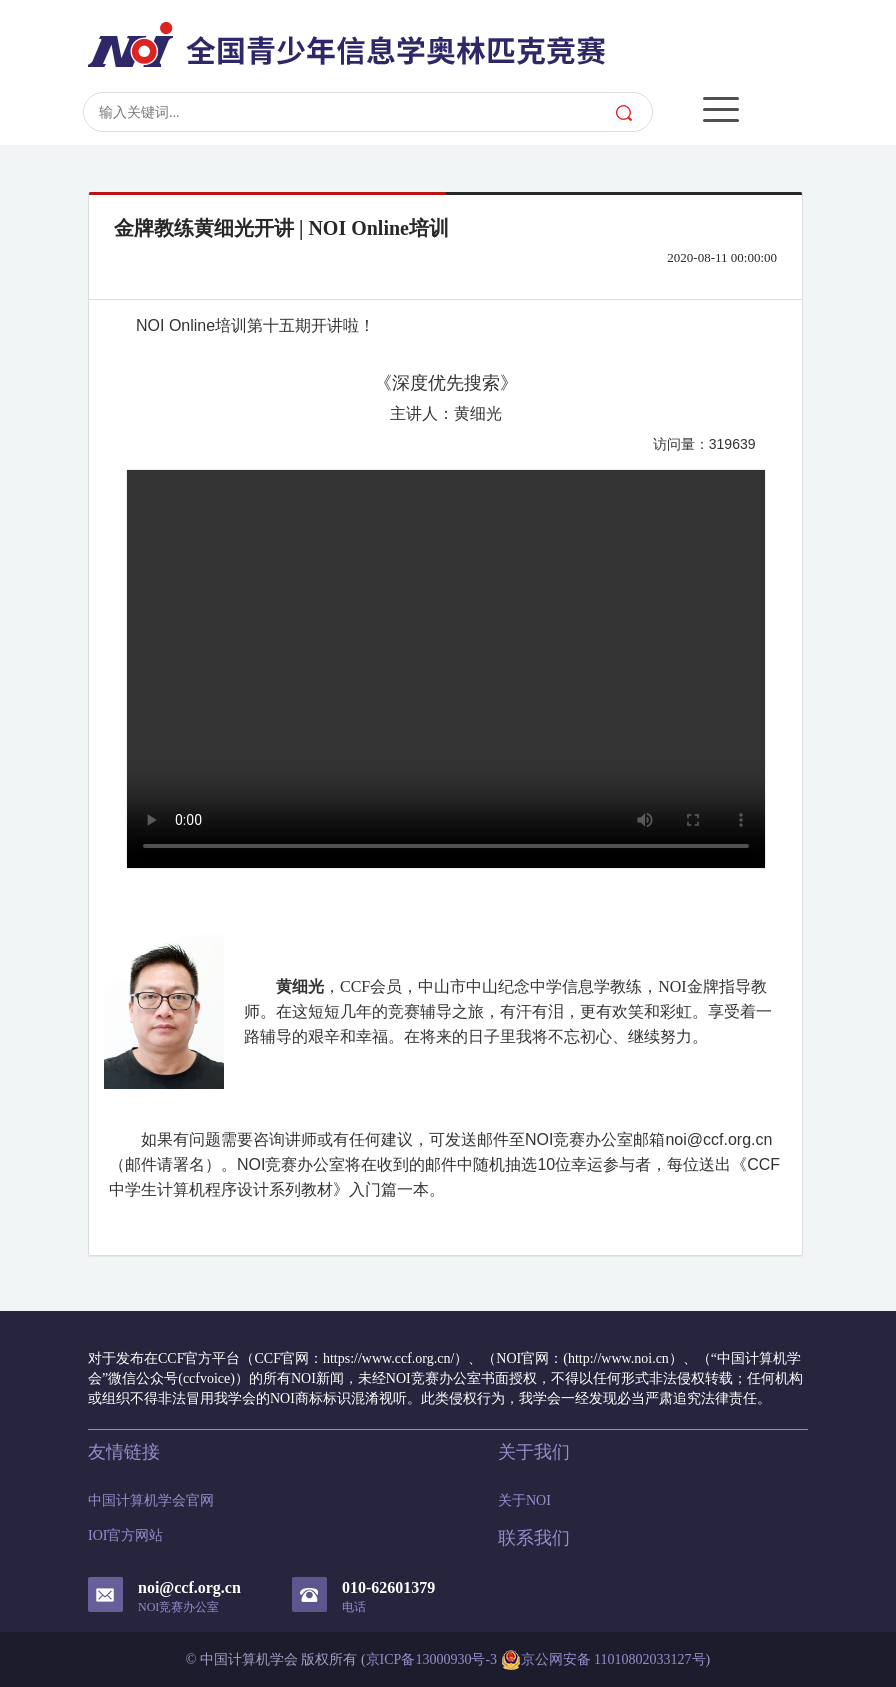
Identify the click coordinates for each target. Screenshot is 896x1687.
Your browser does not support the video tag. (446, 669)
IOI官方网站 (125, 1535)
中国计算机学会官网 (151, 1500)
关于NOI (524, 1500)
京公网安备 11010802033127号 (603, 1660)
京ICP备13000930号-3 (431, 1659)
